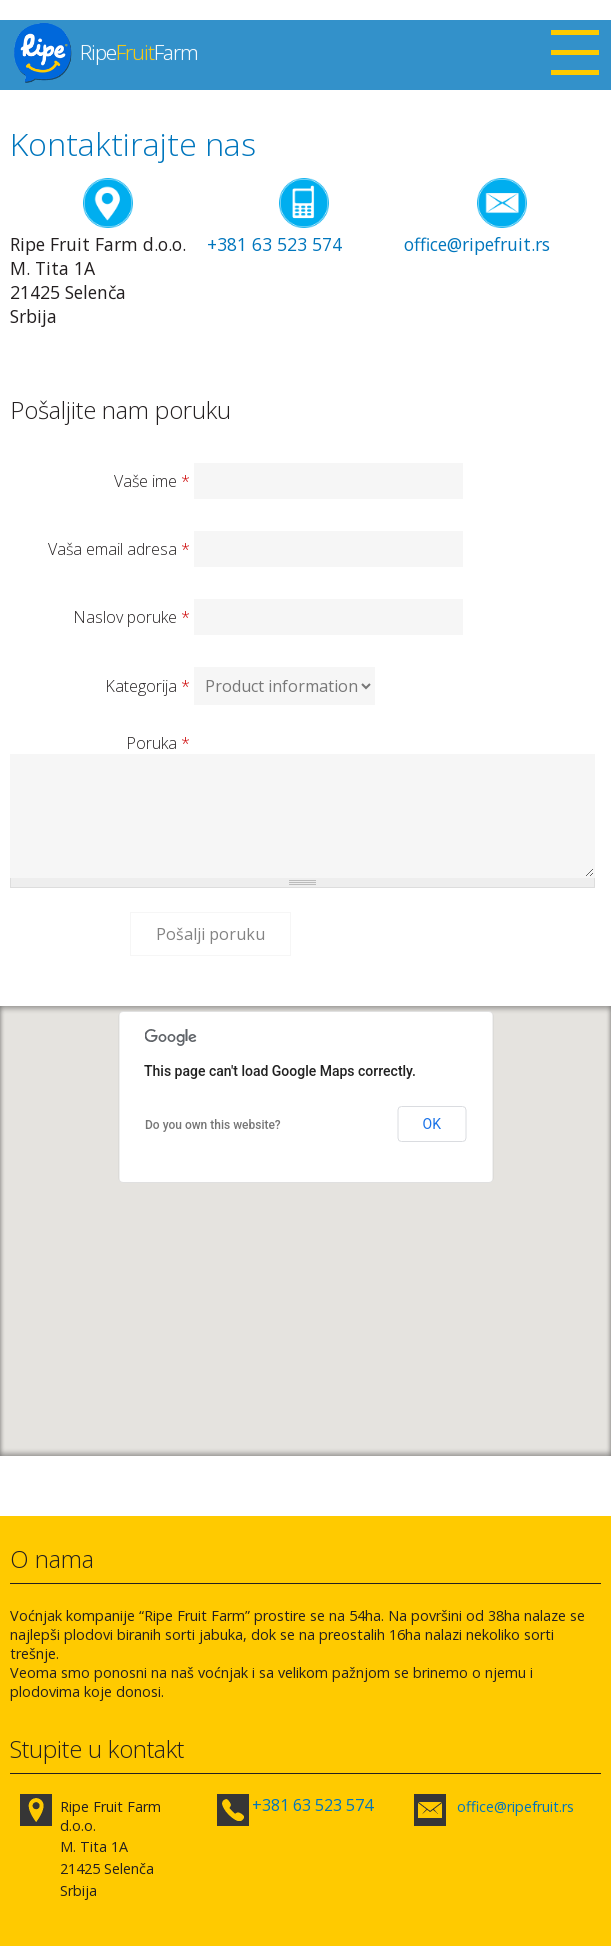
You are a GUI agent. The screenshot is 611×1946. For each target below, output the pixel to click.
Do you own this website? (213, 1125)
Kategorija (147, 686)
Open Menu (575, 55)
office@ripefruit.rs (477, 244)
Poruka (158, 743)
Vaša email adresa (119, 549)
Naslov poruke (131, 617)
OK (432, 1124)
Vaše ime (152, 481)
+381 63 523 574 (274, 244)
